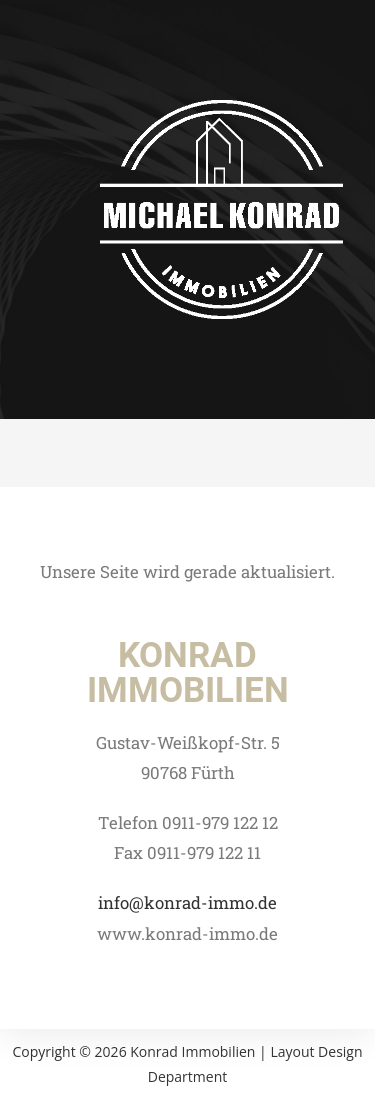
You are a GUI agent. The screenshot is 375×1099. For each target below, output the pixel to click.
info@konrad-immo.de (187, 902)
